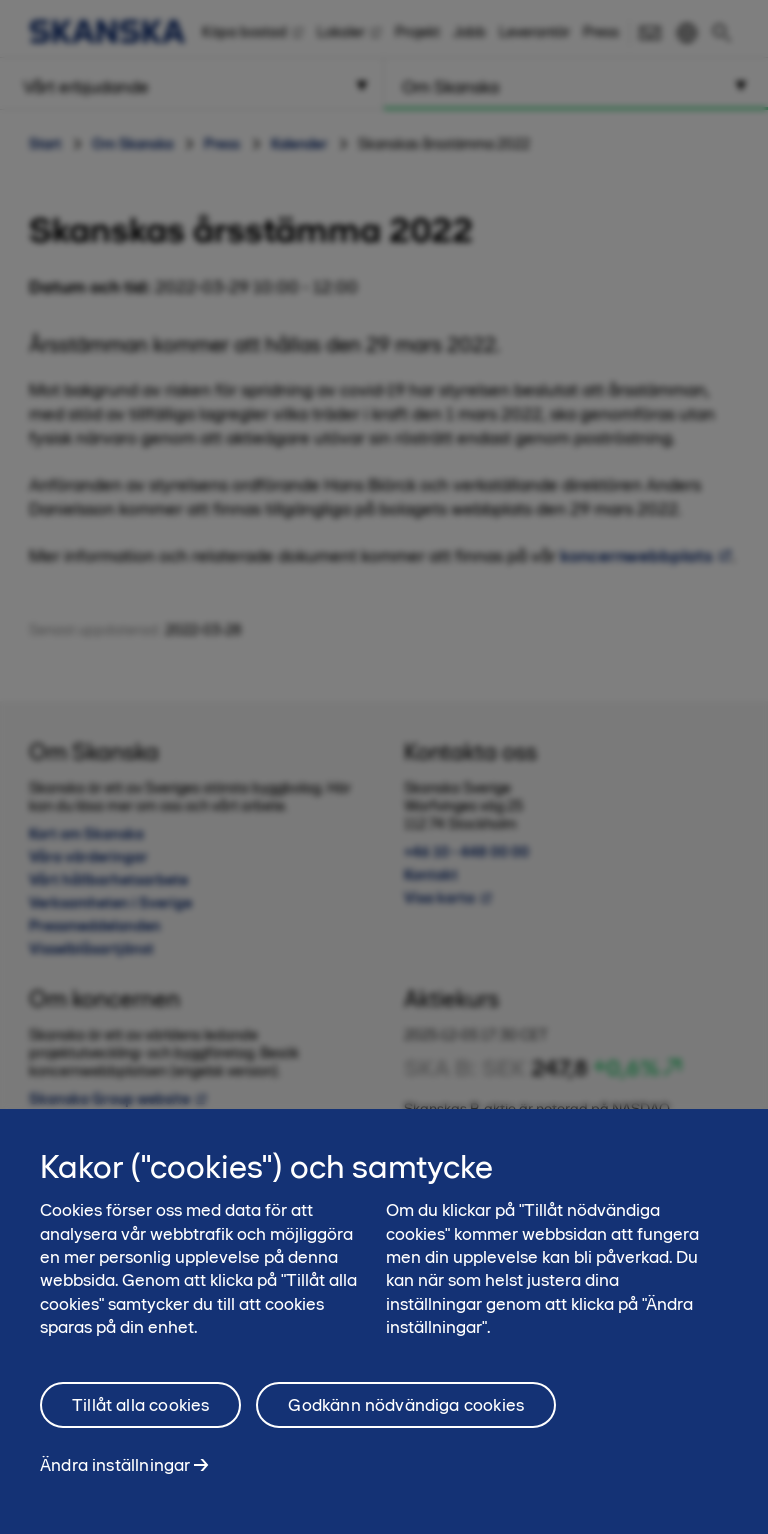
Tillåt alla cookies (140, 1416)
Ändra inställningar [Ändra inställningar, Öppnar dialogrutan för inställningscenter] (115, 1476)
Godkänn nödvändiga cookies (406, 1416)
